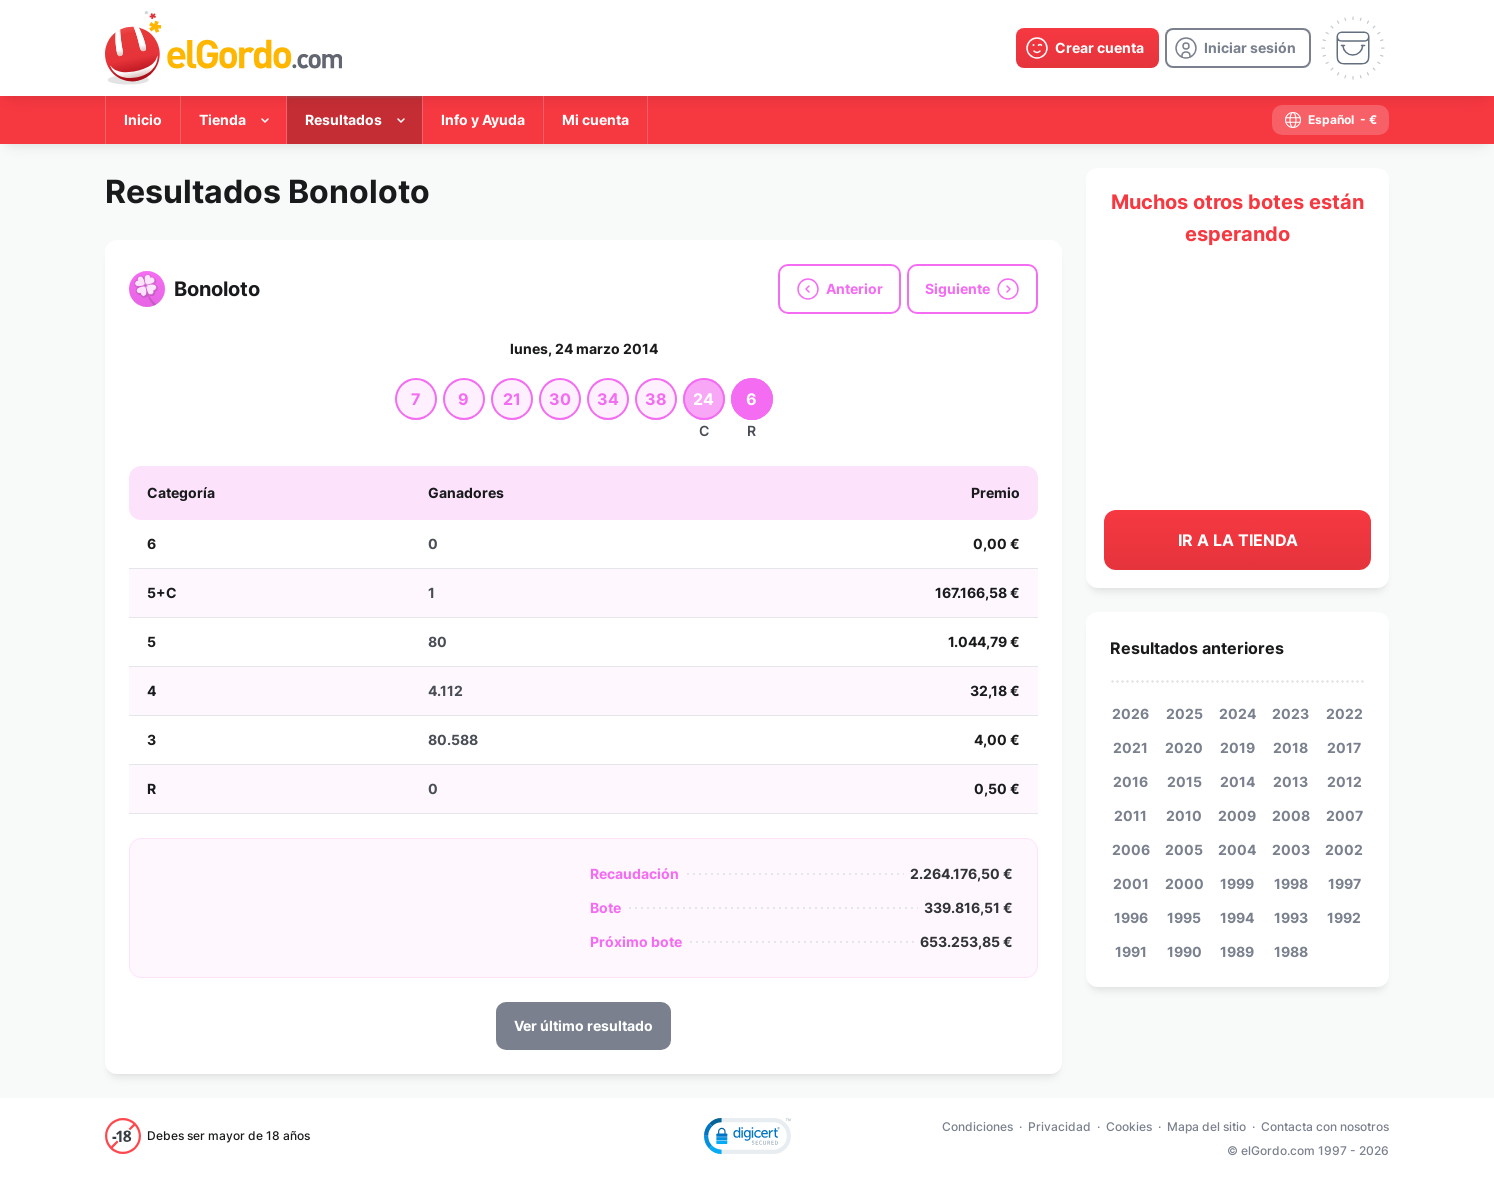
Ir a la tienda (1238, 540)
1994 (1237, 917)
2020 (1184, 747)
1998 (1291, 883)
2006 (1131, 849)
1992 (1344, 917)
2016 (1130, 781)
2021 (1130, 747)
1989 (1237, 951)
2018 (1290, 747)
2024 (1237, 713)
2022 (1344, 713)
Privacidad (1059, 1126)
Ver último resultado (583, 1025)
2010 (1184, 815)
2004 (1237, 849)
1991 (1131, 951)
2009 (1237, 815)
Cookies (1129, 1126)
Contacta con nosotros (1325, 1126)
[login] (1238, 48)
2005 (1184, 849)
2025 (1184, 713)
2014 (1237, 781)
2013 (1290, 781)
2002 (1344, 849)
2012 (1344, 781)
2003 (1291, 849)
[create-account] (1087, 48)
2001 (1131, 883)
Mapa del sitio (1206, 1126)
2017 (1344, 747)
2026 (1130, 713)
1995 (1184, 917)
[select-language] (1330, 120)
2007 (1344, 815)
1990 (1184, 951)
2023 (1290, 713)
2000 (1184, 883)
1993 (1291, 917)
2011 (1130, 815)
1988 (1291, 951)
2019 (1237, 747)
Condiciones (977, 1126)
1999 (1237, 883)
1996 (1131, 917)
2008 (1291, 815)
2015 (1184, 781)
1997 (1344, 883)
